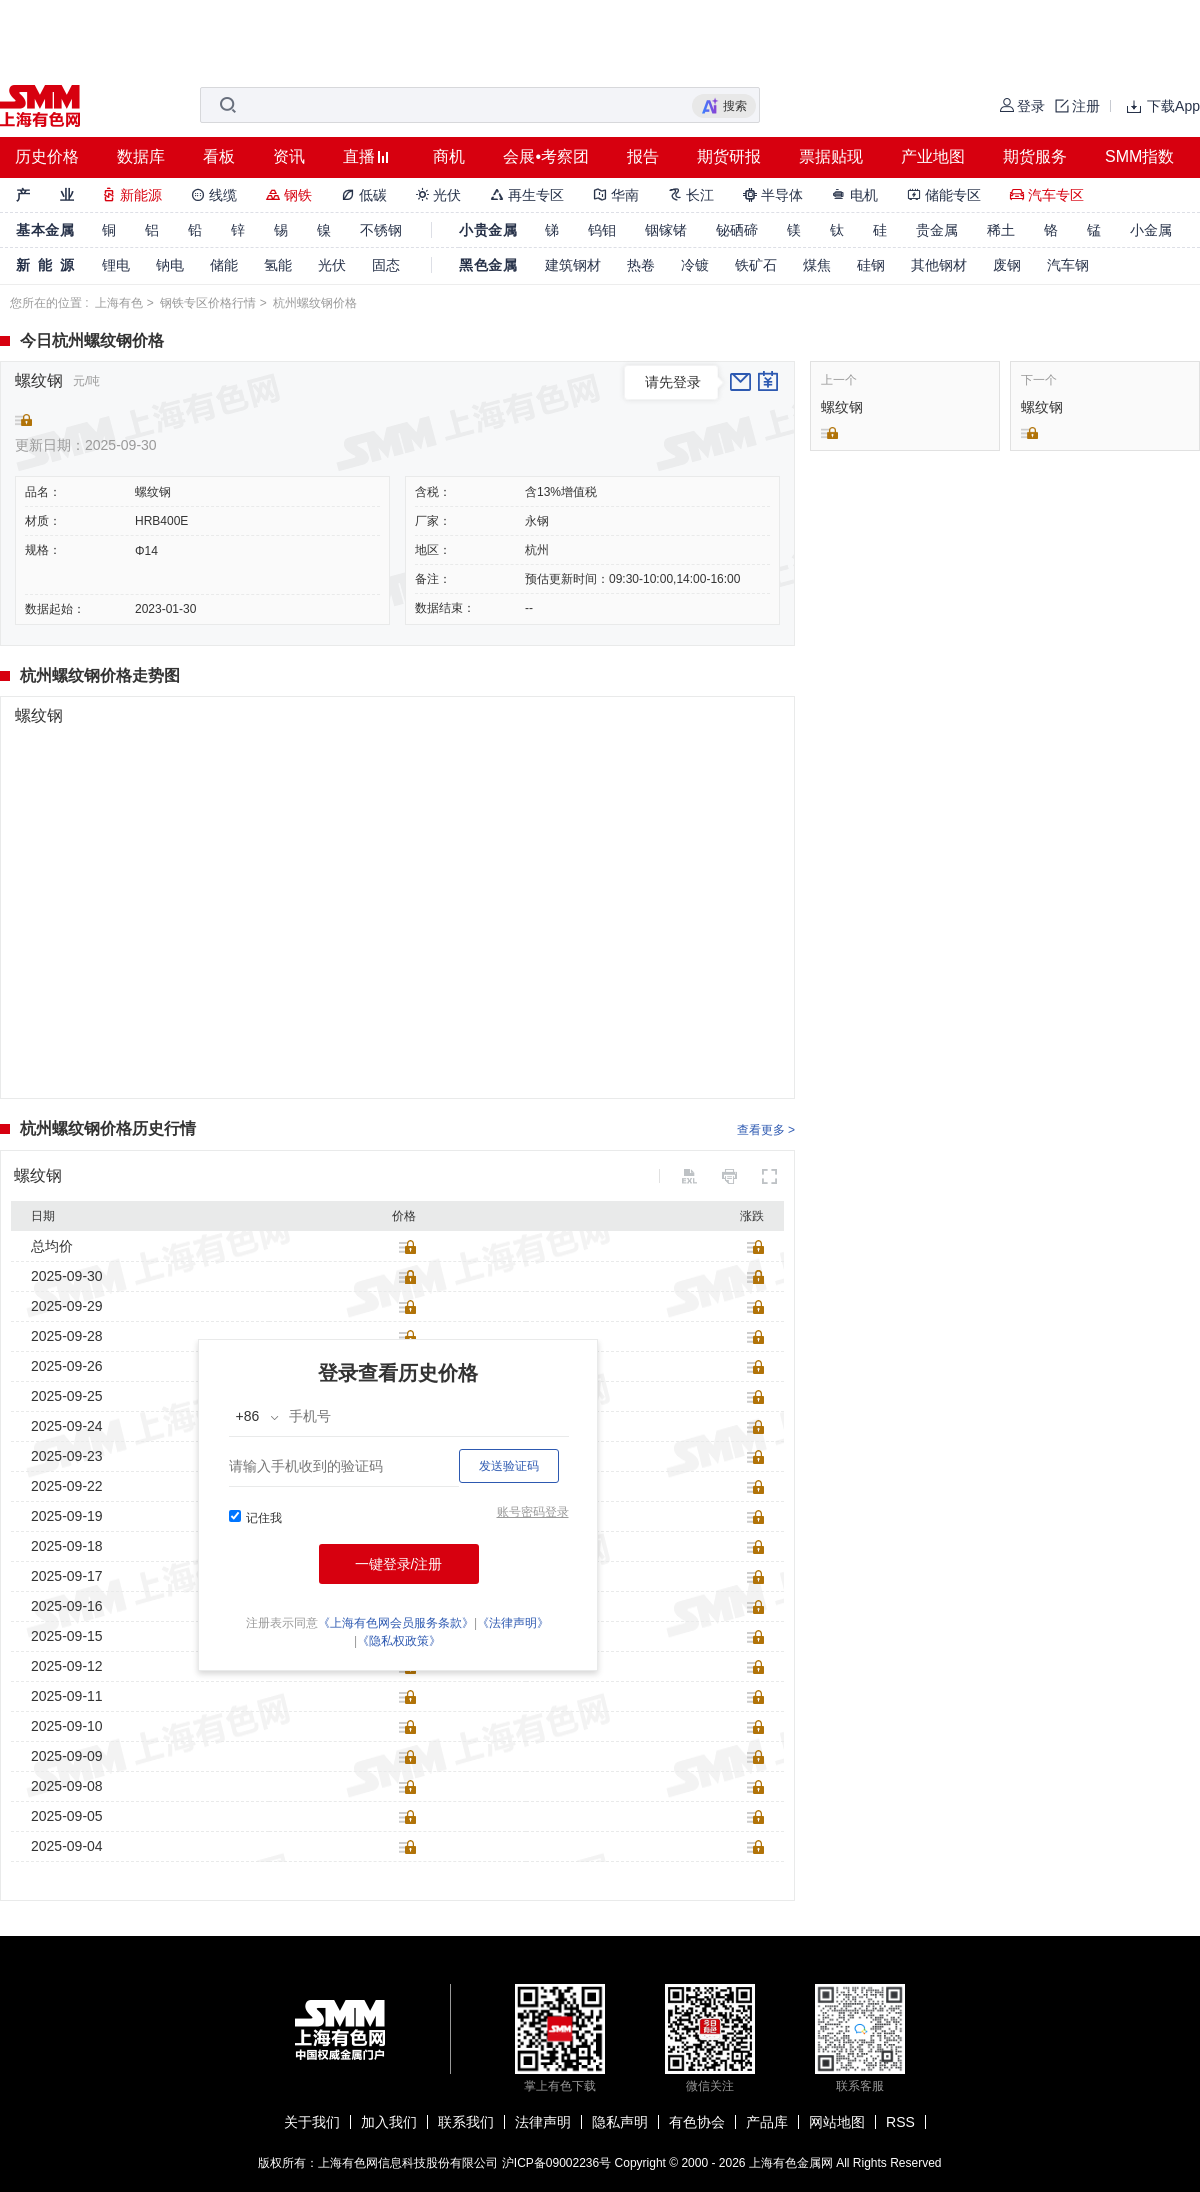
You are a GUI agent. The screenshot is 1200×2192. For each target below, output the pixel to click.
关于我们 (312, 2122)
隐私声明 (620, 2122)
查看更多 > (766, 1130)
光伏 (439, 195)
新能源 (132, 195)
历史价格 (47, 156)
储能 (224, 265)
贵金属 (937, 230)
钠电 (170, 265)
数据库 (141, 156)
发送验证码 (509, 1466)
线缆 (214, 195)
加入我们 (389, 2122)
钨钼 (602, 230)
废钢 (1007, 265)
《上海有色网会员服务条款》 (396, 1623)
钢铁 (289, 195)
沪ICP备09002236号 (556, 2163)
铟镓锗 (666, 230)
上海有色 (119, 303)
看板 (219, 156)
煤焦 (817, 265)
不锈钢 (381, 230)
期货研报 (729, 156)
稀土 (1001, 230)
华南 (616, 195)
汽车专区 (1047, 195)
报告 (643, 156)
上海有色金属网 (791, 2163)
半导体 (773, 195)
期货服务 (1035, 156)
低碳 (364, 195)
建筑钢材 (573, 265)
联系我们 (466, 2122)
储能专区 (944, 195)
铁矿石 (756, 265)
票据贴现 (831, 156)
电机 (855, 195)
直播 (359, 156)
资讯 (289, 156)
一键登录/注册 (399, 1564)
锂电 (116, 265)
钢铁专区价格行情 (208, 303)
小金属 (1151, 230)
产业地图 (933, 156)
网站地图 (837, 2122)
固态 (386, 265)
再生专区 (527, 195)
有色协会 (697, 2122)
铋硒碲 (737, 230)
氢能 (278, 265)
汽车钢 (1068, 265)
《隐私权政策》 (399, 1641)
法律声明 (543, 2122)
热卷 (641, 265)
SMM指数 (1139, 156)
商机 (449, 156)
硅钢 (871, 265)
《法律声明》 (513, 1623)
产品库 (767, 2122)
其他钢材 (939, 265)
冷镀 (695, 265)
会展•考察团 (546, 156)
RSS (900, 2122)
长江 (691, 195)
